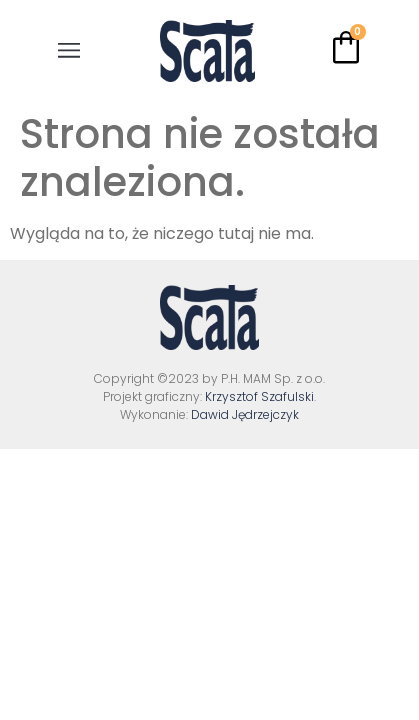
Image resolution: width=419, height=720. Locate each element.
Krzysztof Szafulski (259, 396)
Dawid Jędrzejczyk (245, 414)
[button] (69, 50)
